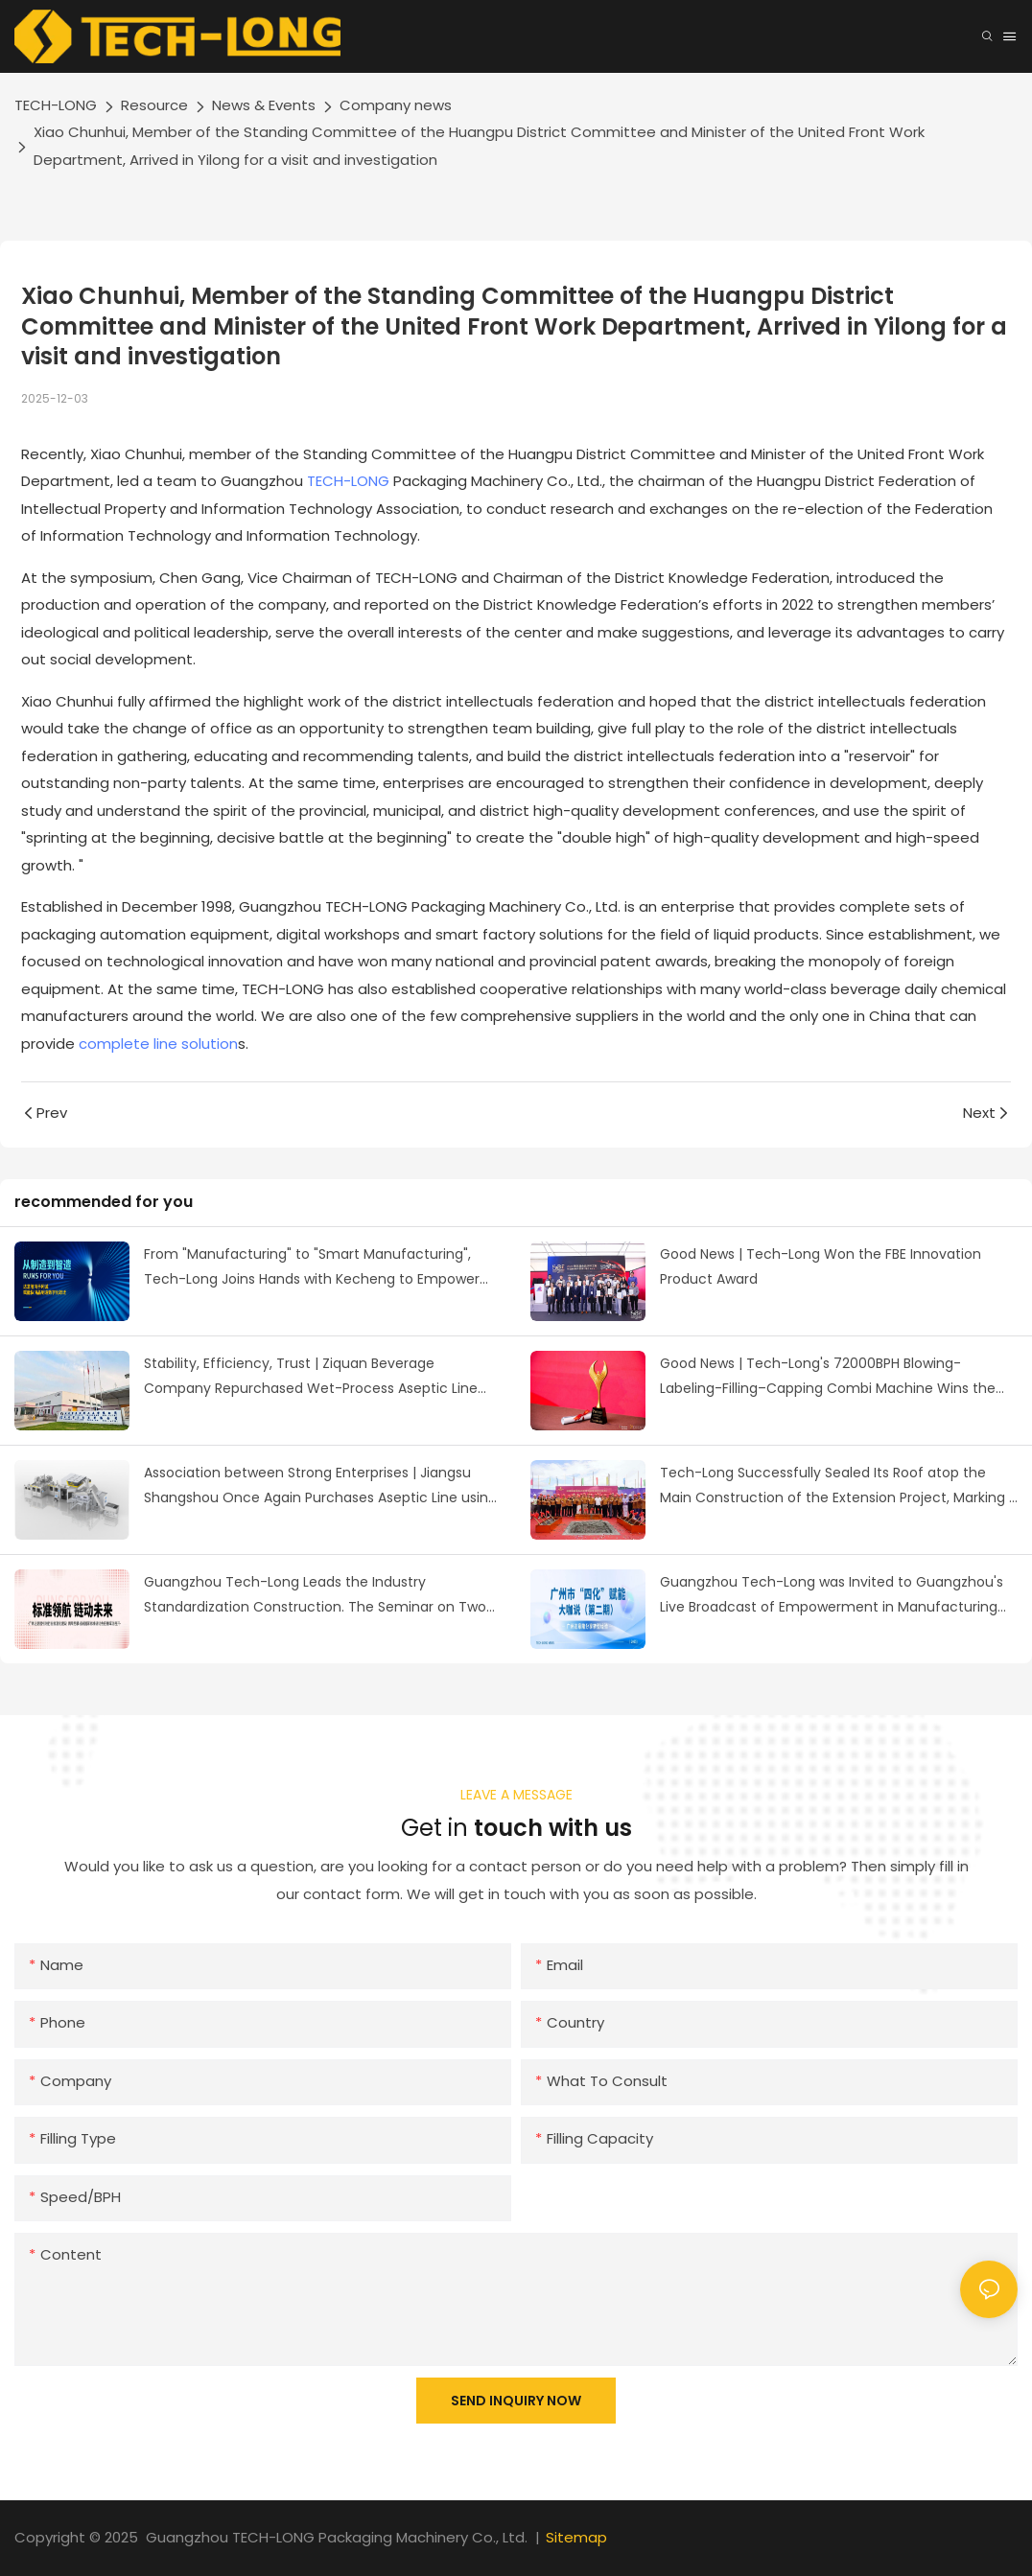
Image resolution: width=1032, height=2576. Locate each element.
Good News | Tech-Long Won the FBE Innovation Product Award (820, 1266)
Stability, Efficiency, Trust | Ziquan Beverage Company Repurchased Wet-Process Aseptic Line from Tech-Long (311, 1378)
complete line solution (158, 1043)
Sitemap (576, 2537)
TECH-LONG (55, 105)
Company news (396, 105)
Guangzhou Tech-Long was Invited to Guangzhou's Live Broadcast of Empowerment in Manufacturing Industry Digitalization (831, 1596)
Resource (154, 105)
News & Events (264, 105)
